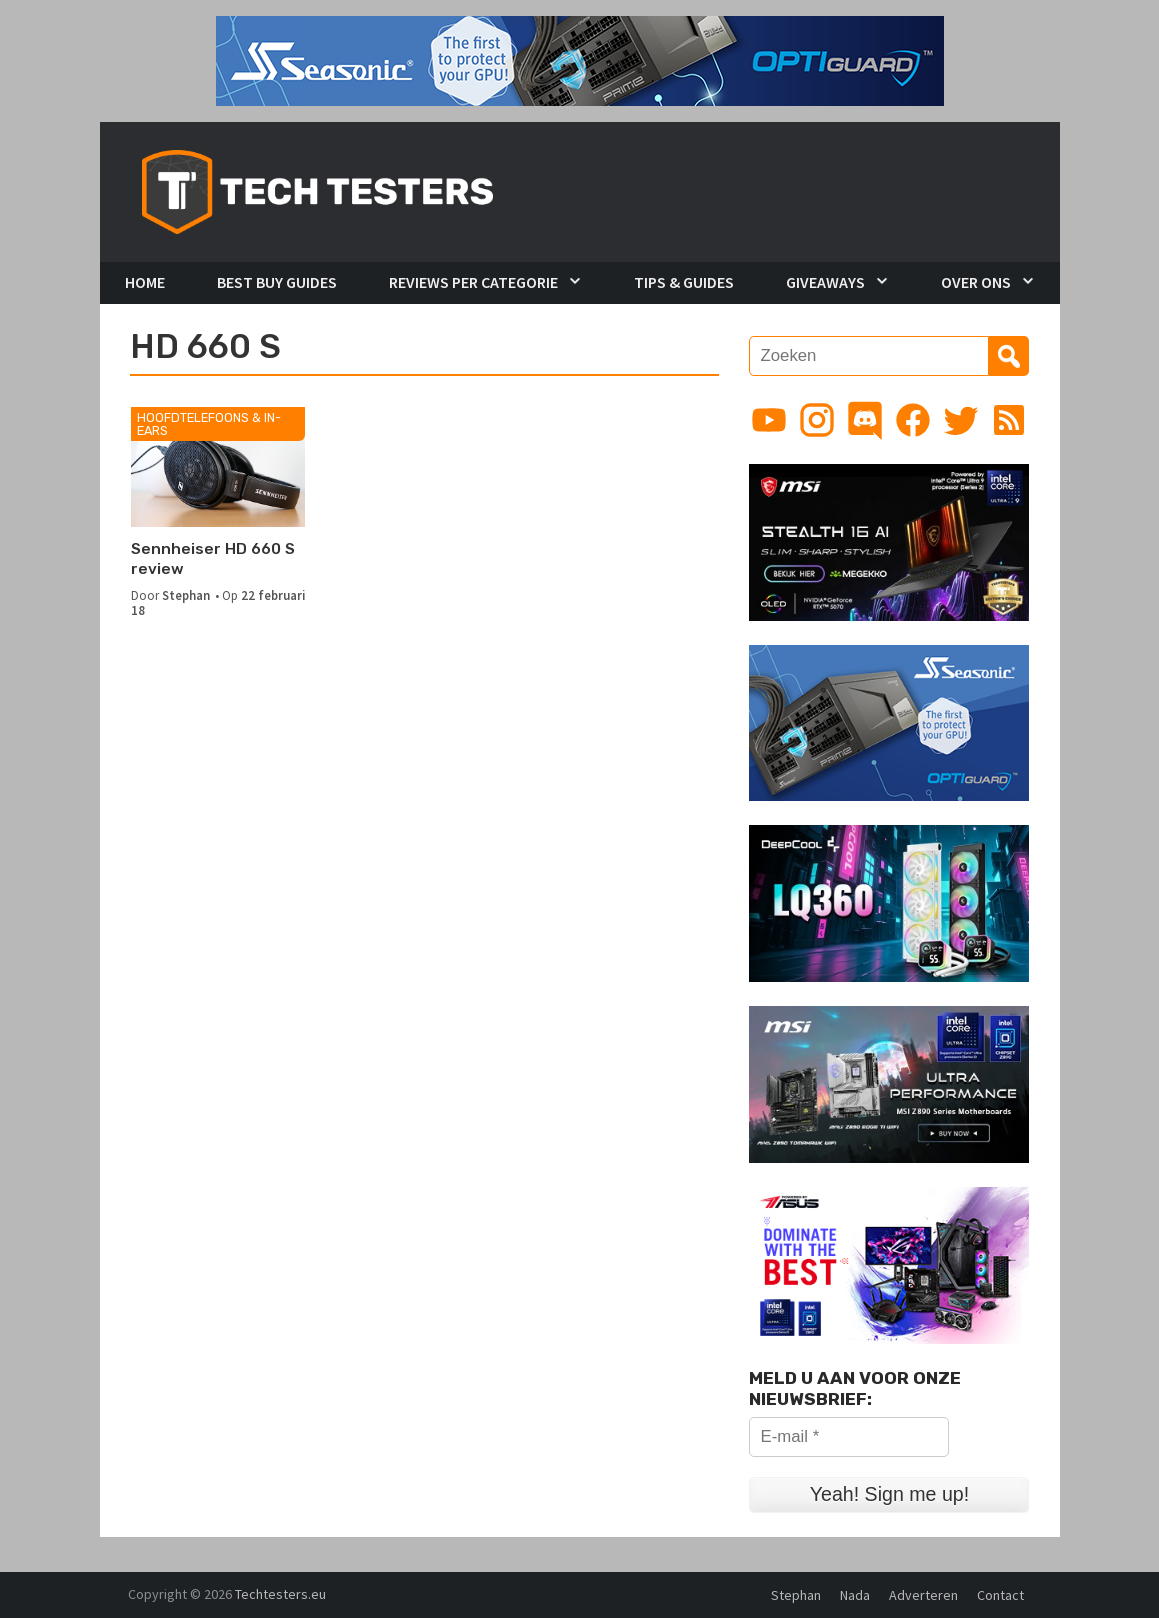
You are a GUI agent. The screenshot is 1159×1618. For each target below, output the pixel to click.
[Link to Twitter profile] (961, 420)
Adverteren (923, 1595)
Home (145, 282)
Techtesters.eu (280, 1594)
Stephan (186, 595)
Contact (1000, 1595)
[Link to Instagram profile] (817, 420)
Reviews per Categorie (473, 282)
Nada (855, 1595)
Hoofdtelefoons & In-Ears (209, 424)
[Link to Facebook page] (913, 420)
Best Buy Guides (277, 282)
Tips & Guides (684, 282)
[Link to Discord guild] (865, 420)
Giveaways (825, 282)
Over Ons (976, 282)
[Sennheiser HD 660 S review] (218, 467)
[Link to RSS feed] (1009, 420)
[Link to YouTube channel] (769, 420)
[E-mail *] (849, 1437)
